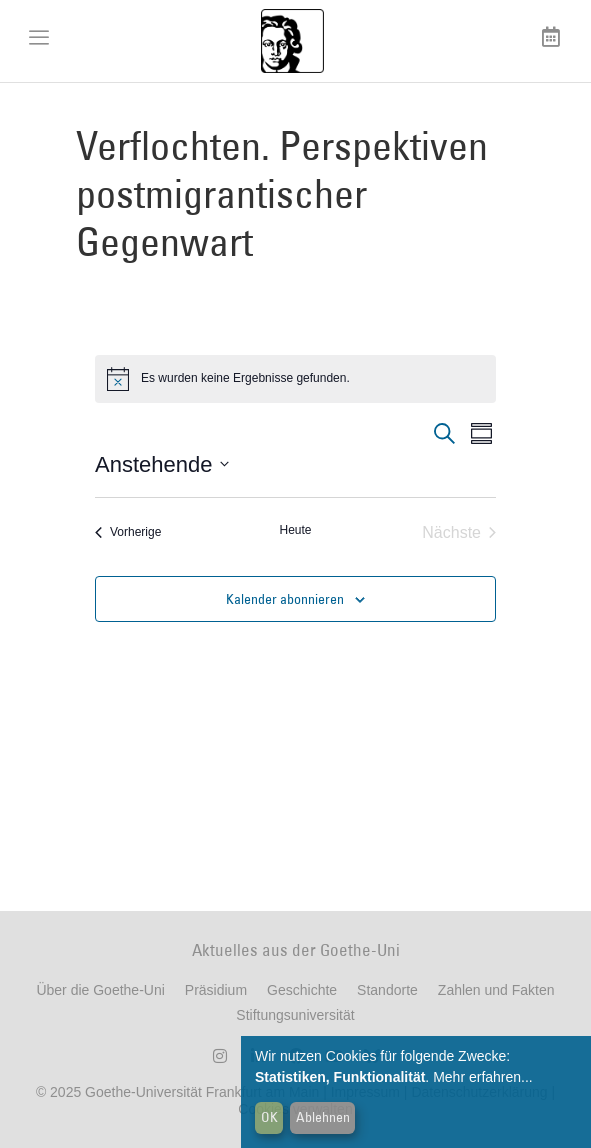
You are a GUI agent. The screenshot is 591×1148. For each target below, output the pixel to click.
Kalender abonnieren (285, 599)
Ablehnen (323, 1117)
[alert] (295, 379)
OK (269, 1117)
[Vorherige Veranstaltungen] (128, 533)
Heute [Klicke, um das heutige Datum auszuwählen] (295, 530)
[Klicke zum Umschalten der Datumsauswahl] (162, 464)
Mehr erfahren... (483, 1077)
